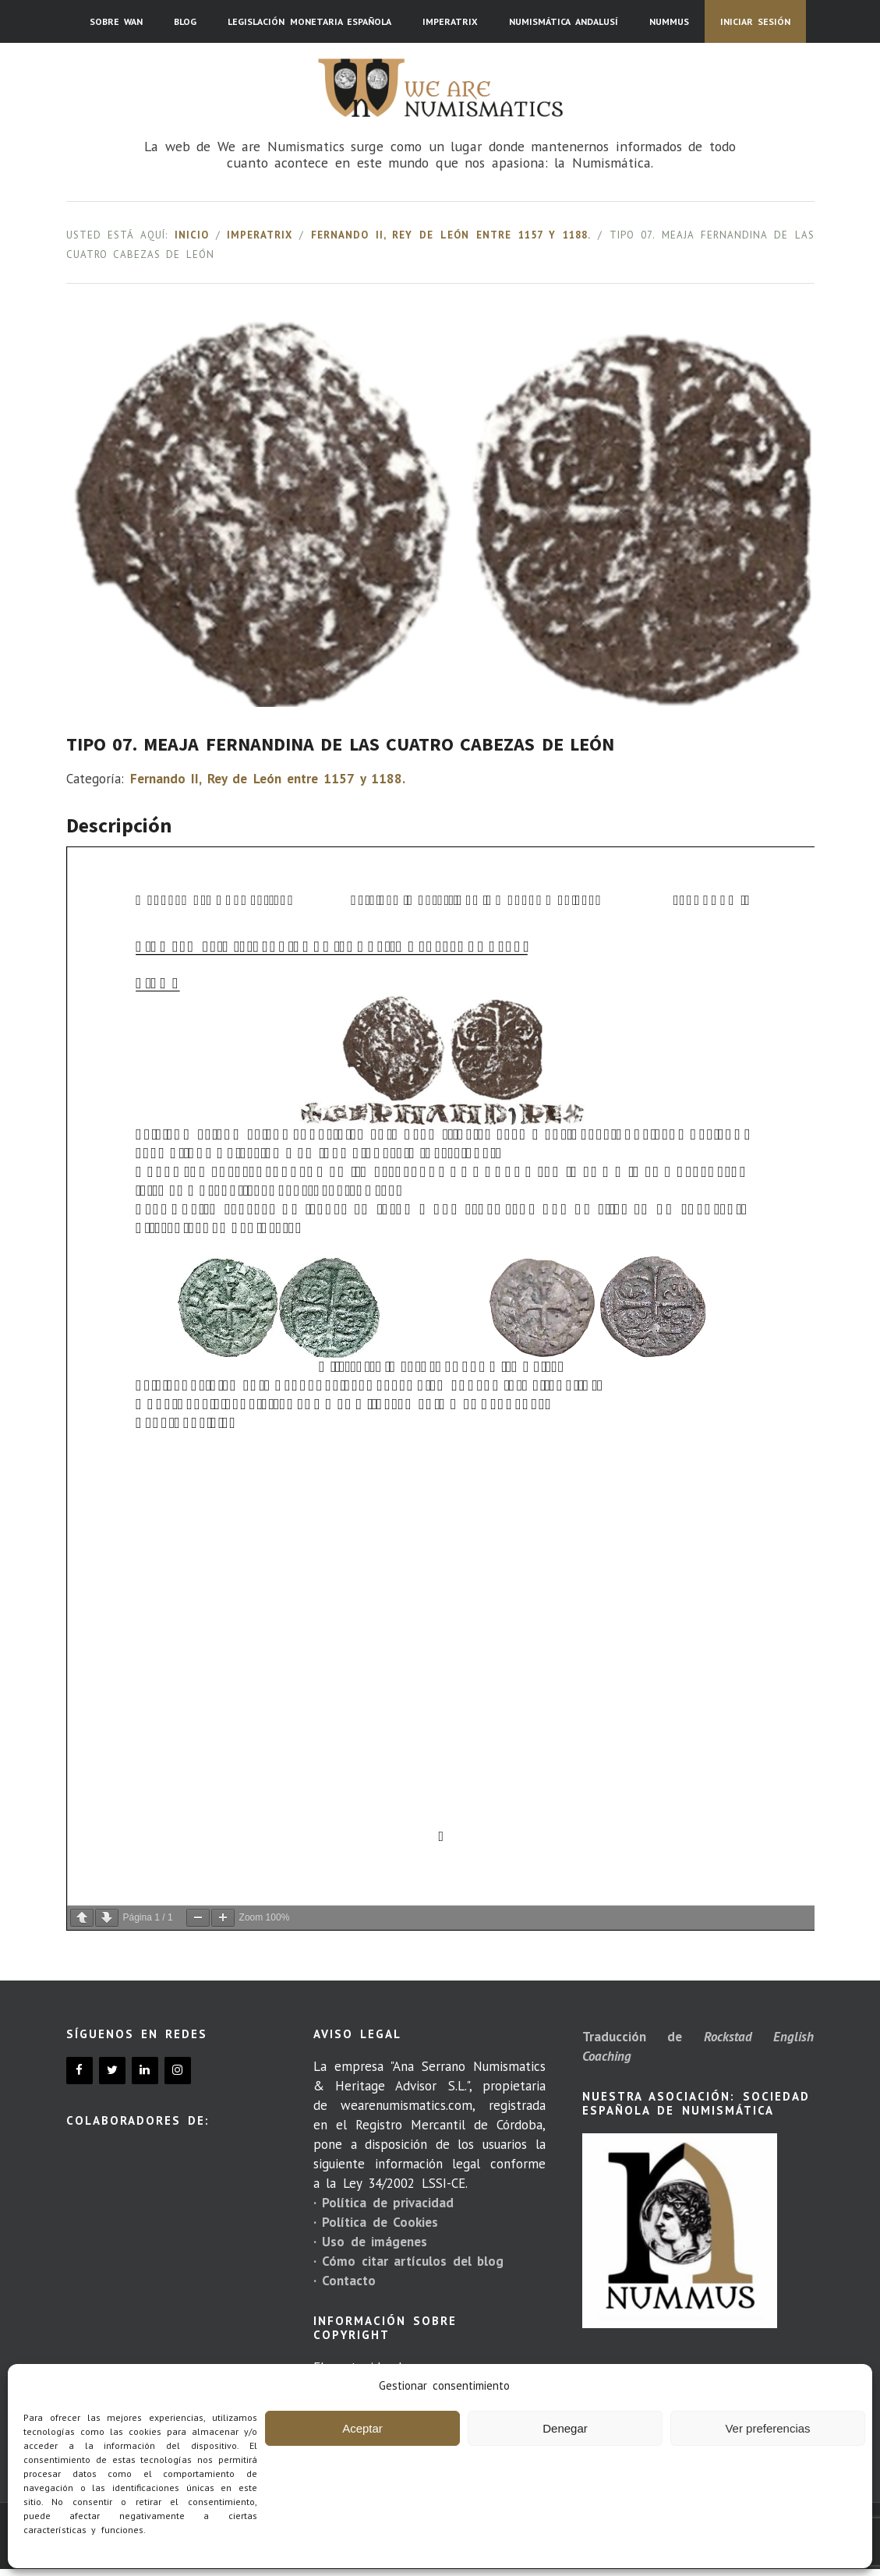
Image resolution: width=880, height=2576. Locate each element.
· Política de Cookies (375, 2222)
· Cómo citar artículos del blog (408, 2261)
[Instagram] (177, 2070)
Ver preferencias (767, 2428)
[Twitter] (112, 2070)
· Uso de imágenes (370, 2241)
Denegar (565, 2428)
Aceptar (362, 2428)
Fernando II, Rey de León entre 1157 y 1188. (451, 235)
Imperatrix (259, 235)
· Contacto (344, 2280)
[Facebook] (79, 2070)
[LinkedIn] (145, 2070)
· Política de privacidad (383, 2202)
